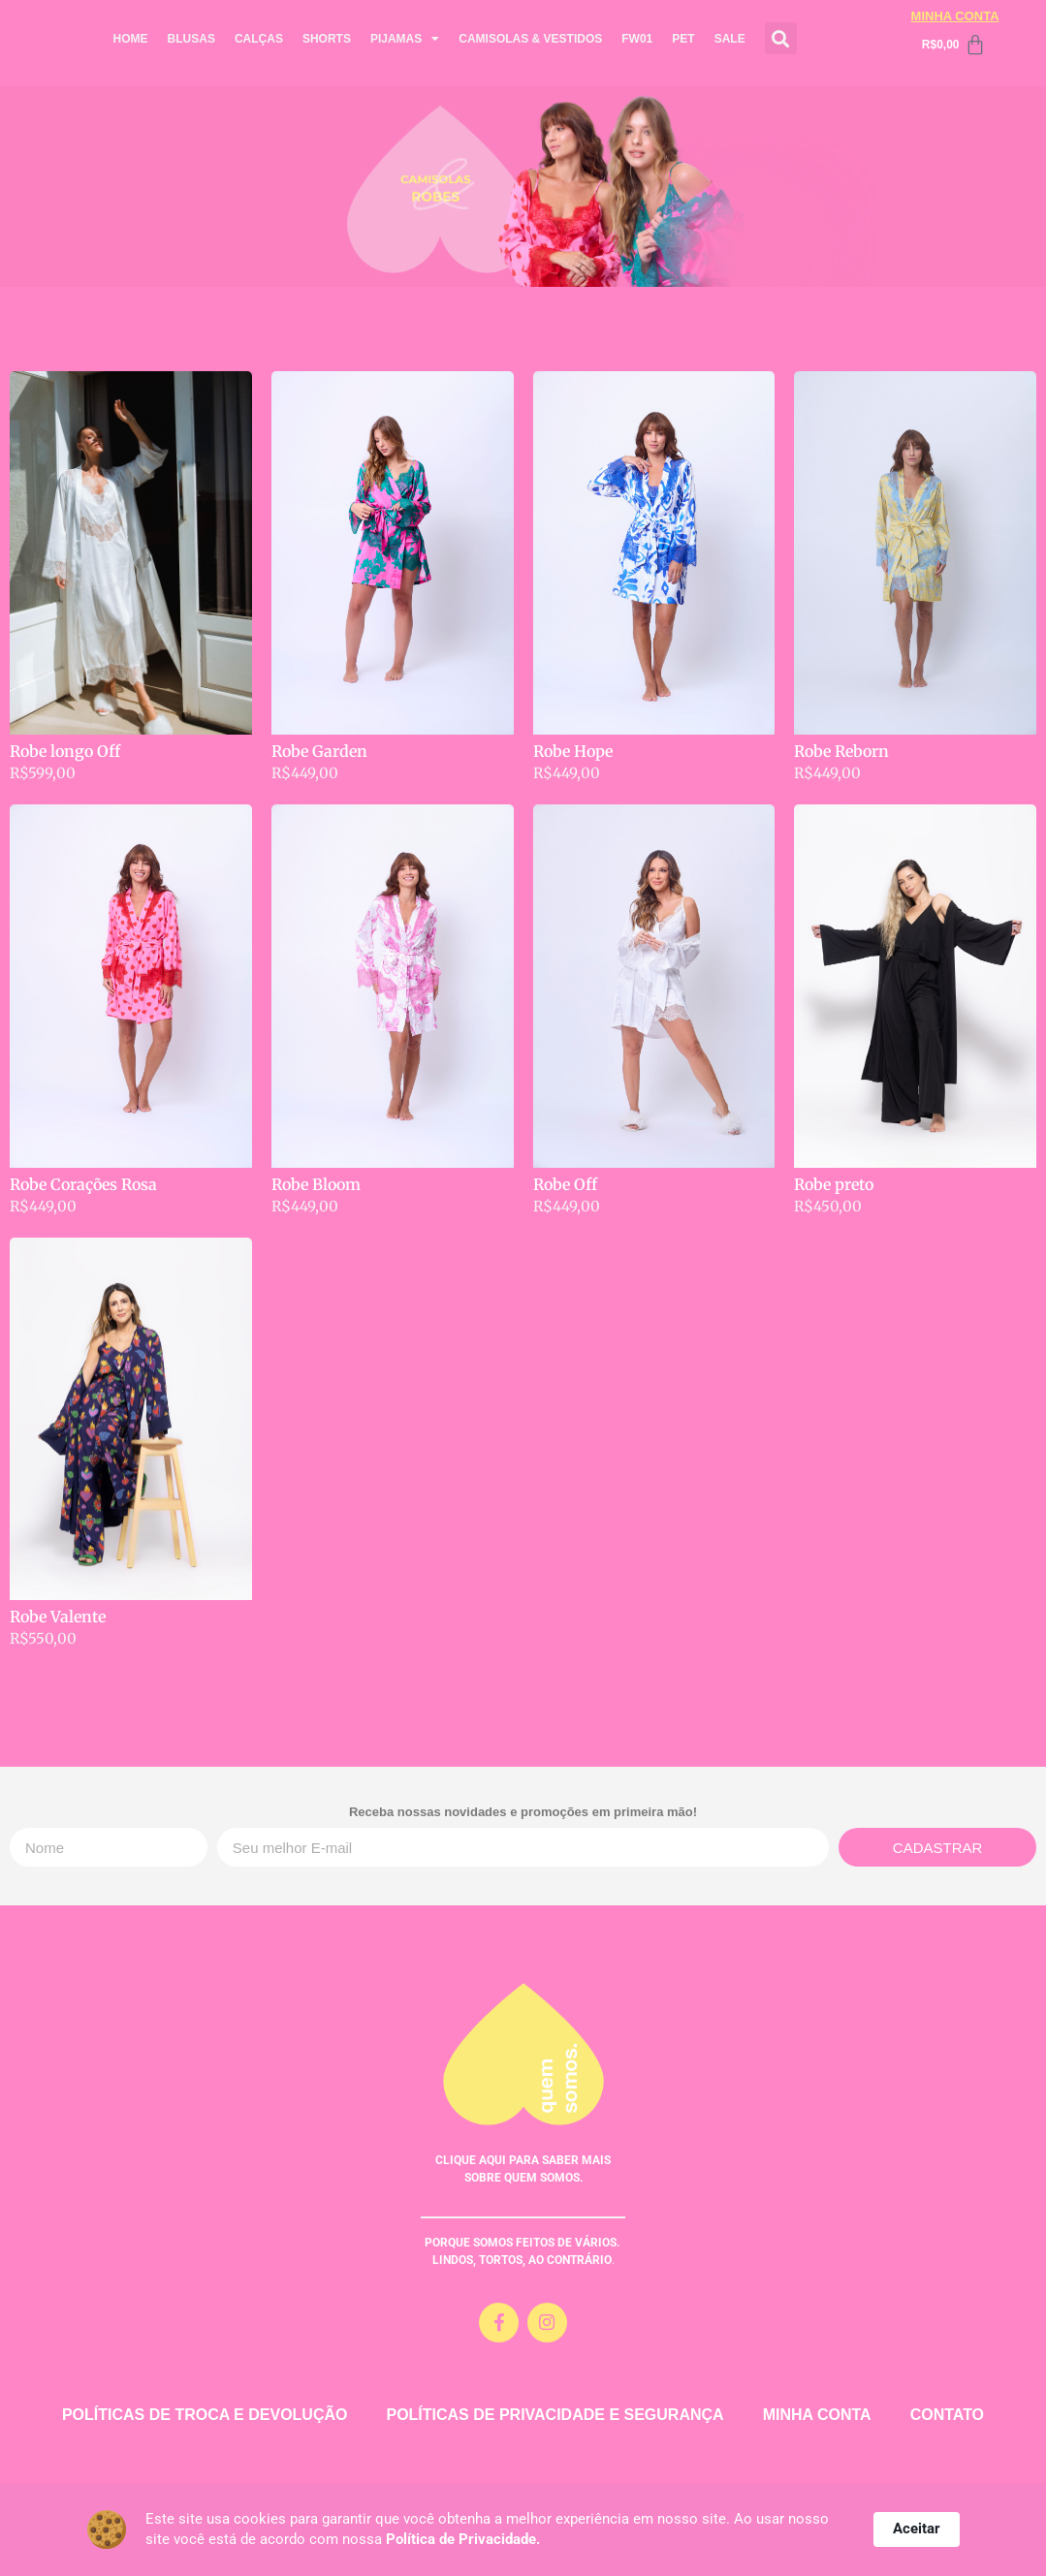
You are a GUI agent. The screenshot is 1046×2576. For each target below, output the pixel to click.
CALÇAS (259, 39)
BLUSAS (191, 39)
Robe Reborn (841, 751)
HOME (130, 39)
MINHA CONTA (955, 16)
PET (683, 39)
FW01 (636, 39)
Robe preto (833, 1184)
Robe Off (565, 1184)
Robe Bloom (316, 1184)
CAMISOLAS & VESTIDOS (530, 39)
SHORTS (326, 39)
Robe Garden (319, 751)
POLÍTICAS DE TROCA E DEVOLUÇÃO (205, 2407)
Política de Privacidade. (463, 2546)
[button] (781, 38)
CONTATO (947, 2407)
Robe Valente (58, 1616)
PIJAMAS (404, 38)
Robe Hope (573, 751)
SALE (729, 39)
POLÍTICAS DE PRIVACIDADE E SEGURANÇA (554, 2407)
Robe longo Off (65, 751)
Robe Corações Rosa (83, 1184)
